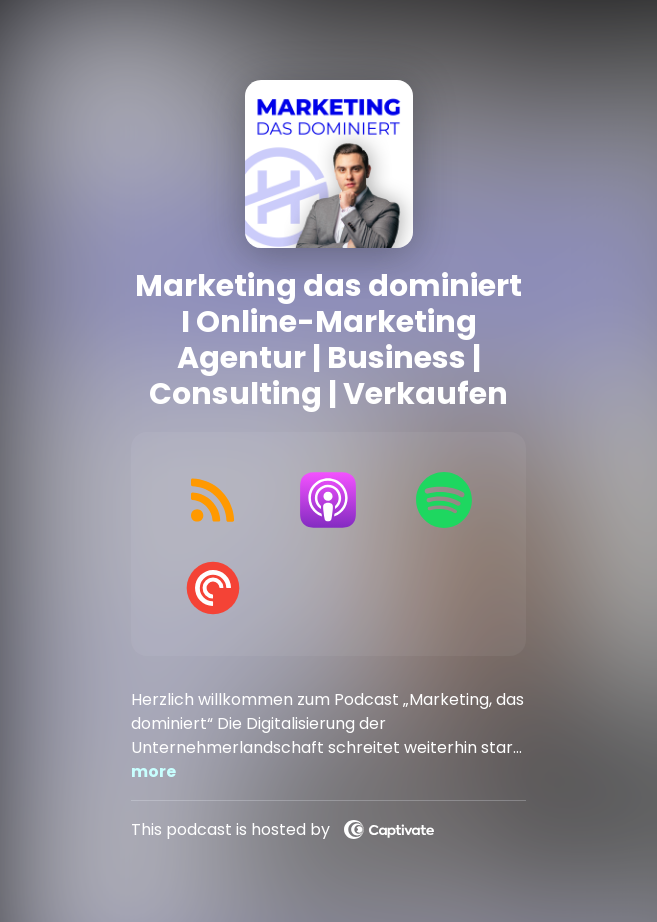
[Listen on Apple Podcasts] (328, 500)
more (153, 771)
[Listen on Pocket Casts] (212, 588)
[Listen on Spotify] (443, 500)
